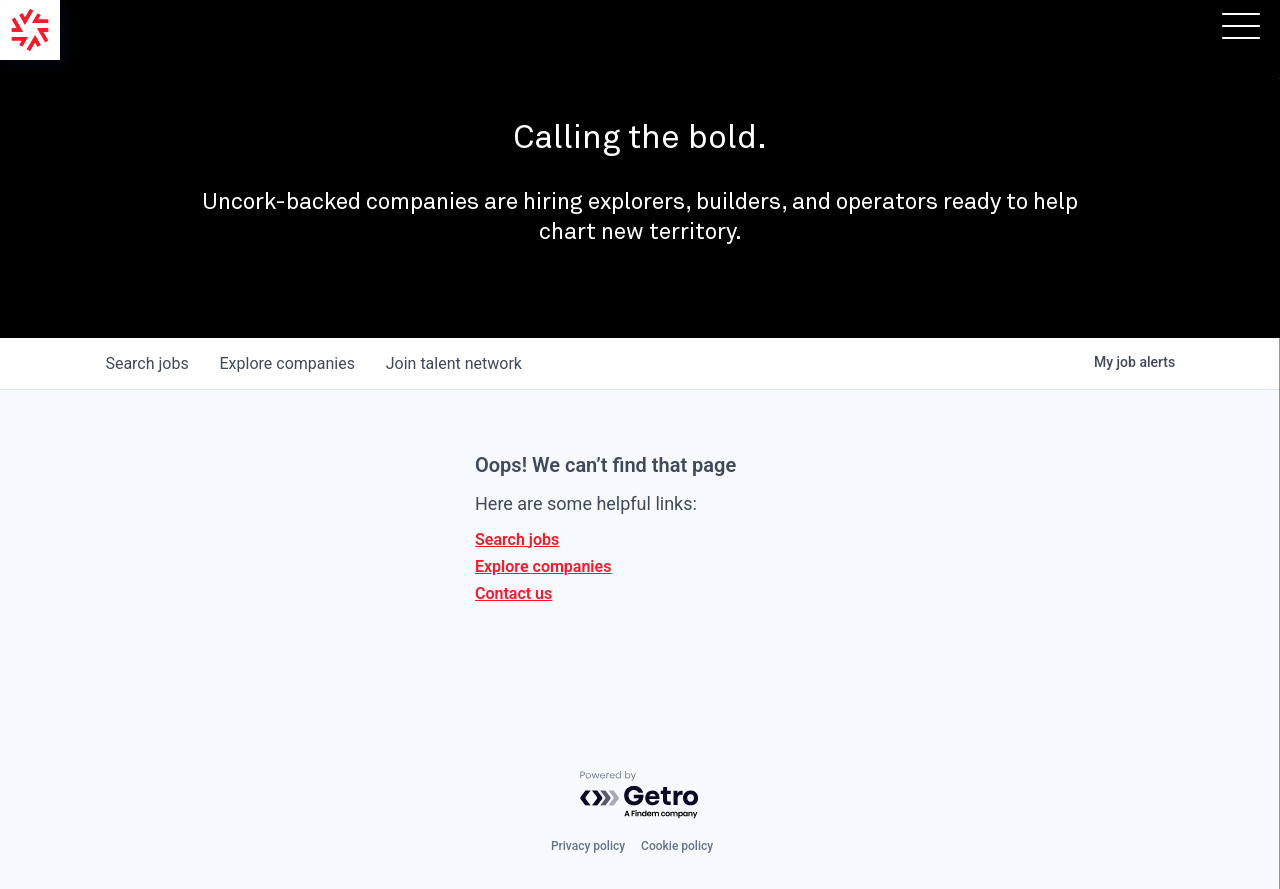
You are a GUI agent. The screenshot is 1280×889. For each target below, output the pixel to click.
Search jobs (517, 539)
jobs (147, 363)
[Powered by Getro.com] (640, 795)
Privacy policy (588, 846)
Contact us (513, 593)
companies (288, 363)
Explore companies (543, 566)
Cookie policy (677, 846)
